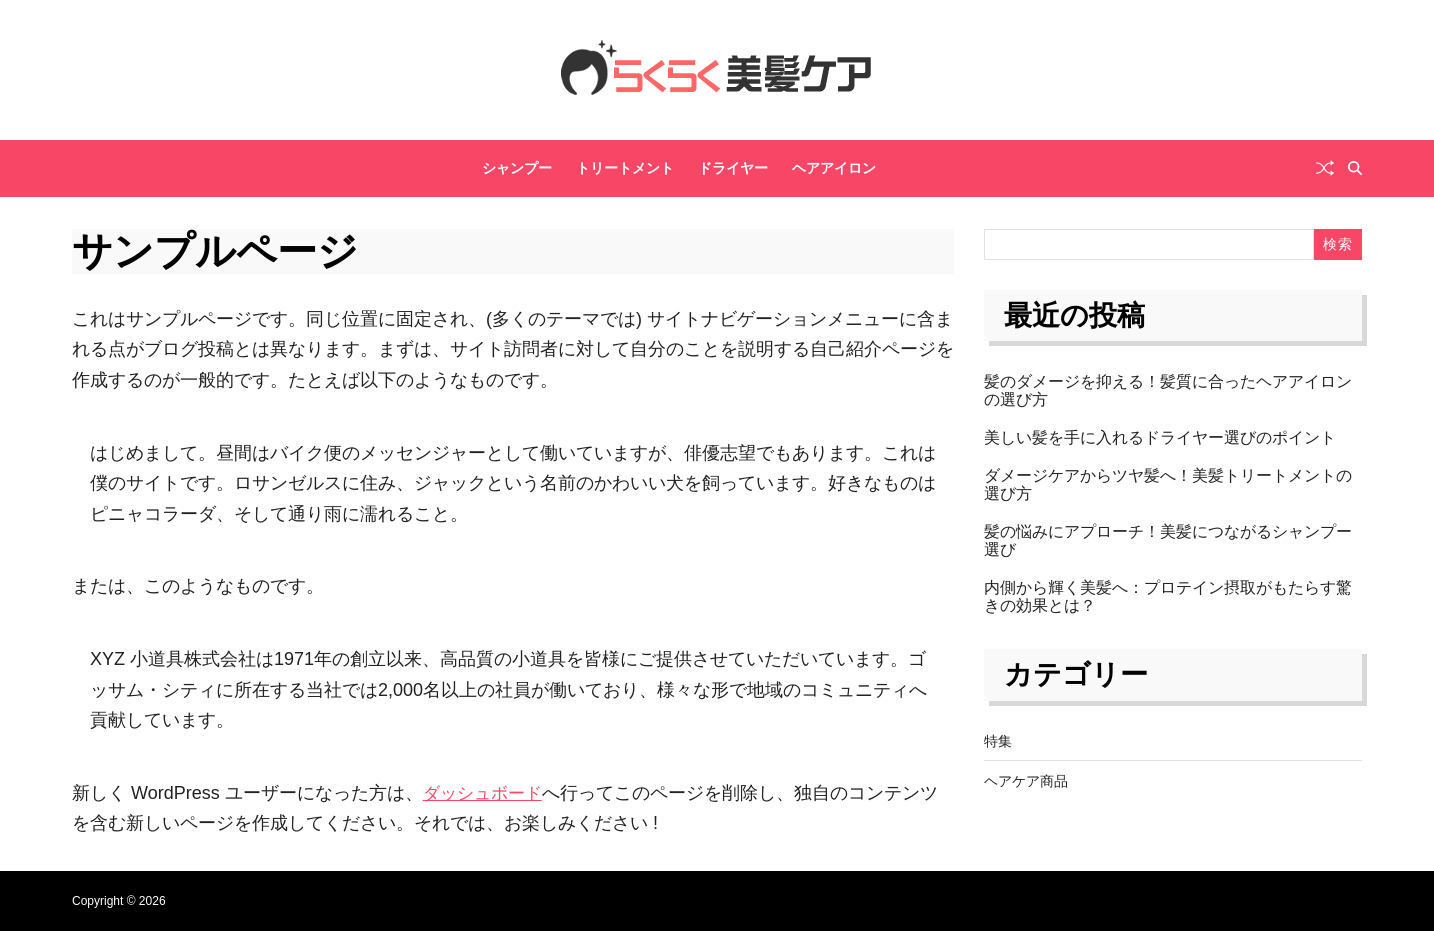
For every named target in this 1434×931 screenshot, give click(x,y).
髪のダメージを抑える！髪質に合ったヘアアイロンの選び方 (1168, 390)
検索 (1337, 244)
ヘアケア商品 (1026, 781)
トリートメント (625, 168)
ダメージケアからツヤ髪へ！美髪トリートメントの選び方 (1168, 484)
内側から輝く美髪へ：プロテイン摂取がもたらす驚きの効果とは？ (1168, 596)
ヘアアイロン (834, 168)
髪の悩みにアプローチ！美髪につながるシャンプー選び (1168, 540)
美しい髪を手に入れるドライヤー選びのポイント (1160, 437)
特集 (998, 741)
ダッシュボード (486, 793)
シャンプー (517, 168)
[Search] (1355, 168)
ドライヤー (733, 168)
